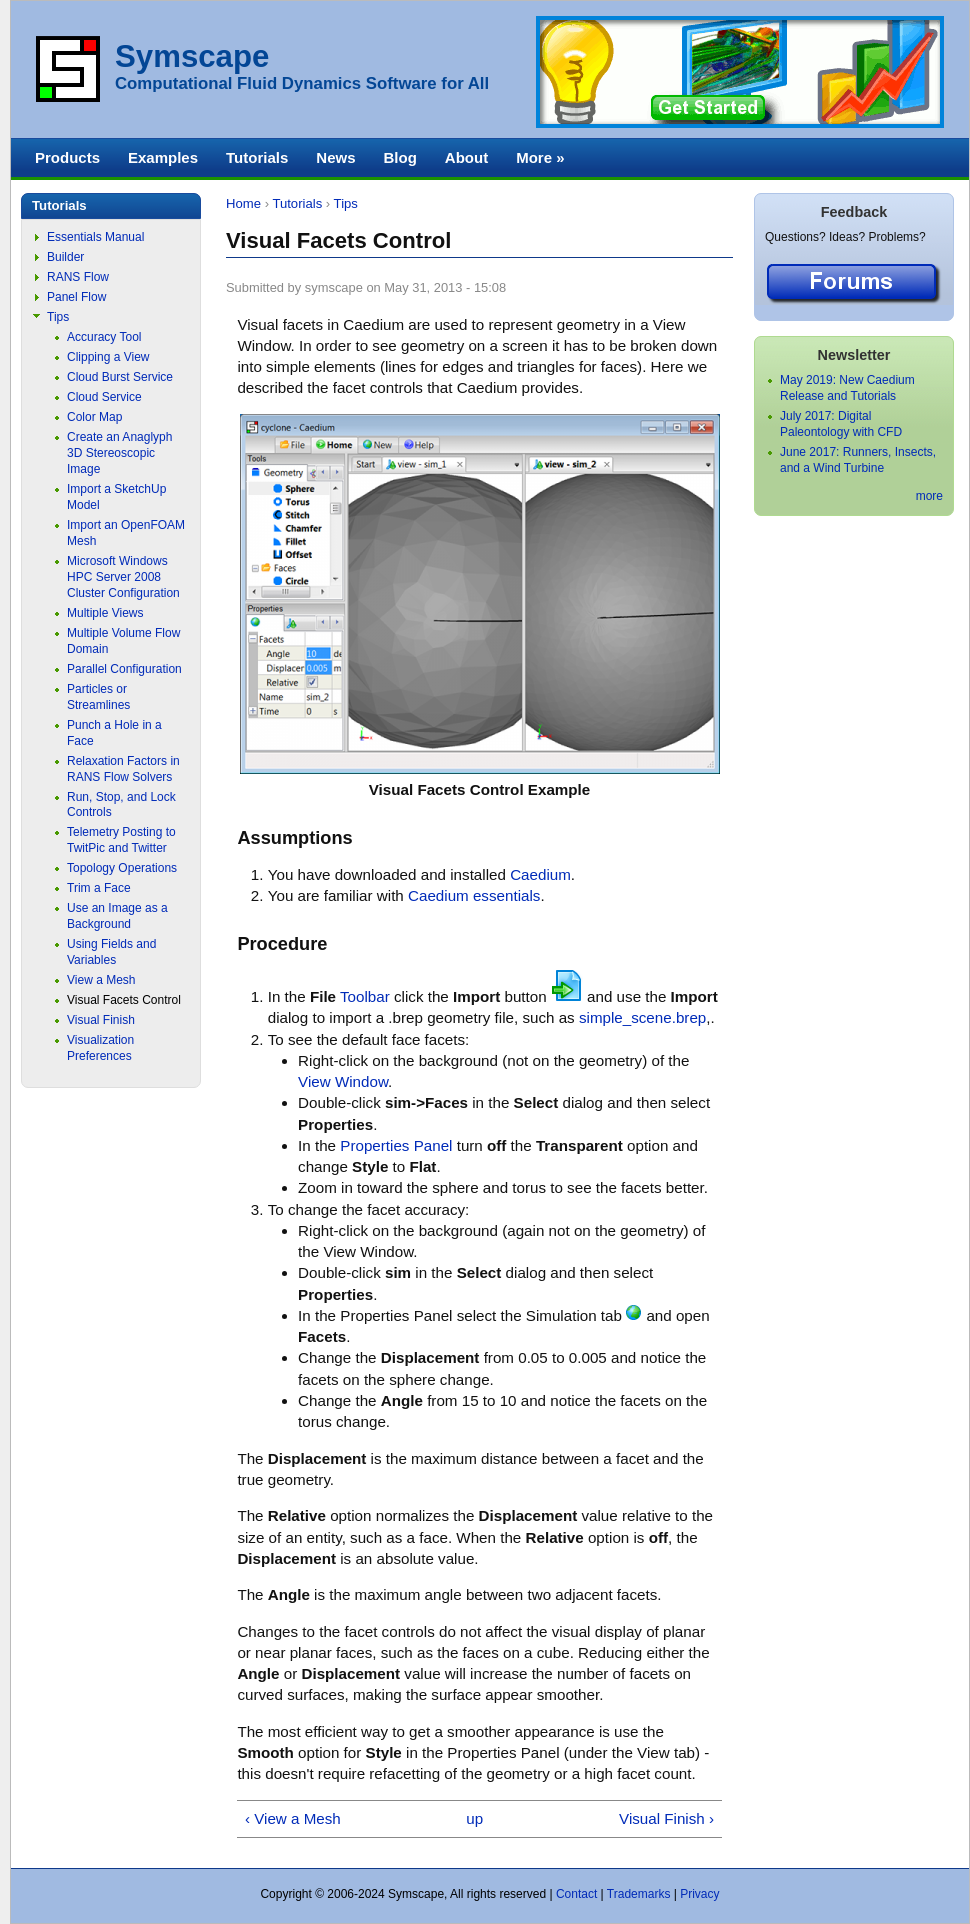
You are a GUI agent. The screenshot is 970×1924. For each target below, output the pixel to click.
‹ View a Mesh (293, 1818)
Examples (163, 157)
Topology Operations (122, 868)
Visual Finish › (666, 1818)
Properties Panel (396, 1145)
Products (67, 157)
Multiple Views (105, 613)
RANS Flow (78, 277)
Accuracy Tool (104, 337)
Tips (346, 203)
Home (243, 203)
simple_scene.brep (642, 1017)
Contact (576, 1894)
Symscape (192, 56)
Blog (399, 157)
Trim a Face (99, 888)
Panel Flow (76, 297)
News (335, 157)
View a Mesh (101, 980)
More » (540, 157)
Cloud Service (104, 397)
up (474, 1818)
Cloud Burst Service (120, 377)
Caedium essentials (474, 895)
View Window (343, 1081)
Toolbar (365, 996)
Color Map (94, 417)
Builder (65, 257)
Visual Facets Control (124, 1000)
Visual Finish (101, 1020)
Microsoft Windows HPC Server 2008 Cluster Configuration (123, 577)
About (466, 157)
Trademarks (639, 1894)
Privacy (699, 1894)
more (929, 496)
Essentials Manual (95, 237)
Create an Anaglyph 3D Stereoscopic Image (119, 453)
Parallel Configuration (124, 669)
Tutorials (297, 203)
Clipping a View (108, 357)
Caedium (540, 874)
